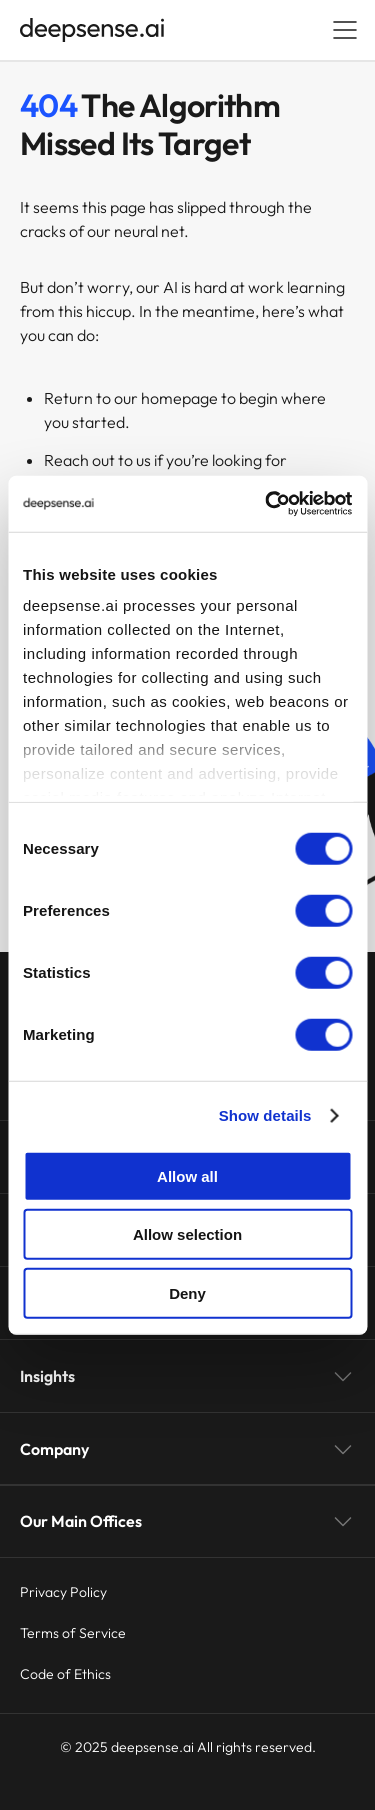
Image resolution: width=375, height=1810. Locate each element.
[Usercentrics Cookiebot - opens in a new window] (267, 504)
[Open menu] (345, 30)
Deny (187, 1292)
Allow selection (187, 1234)
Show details (265, 1115)
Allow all (187, 1175)
